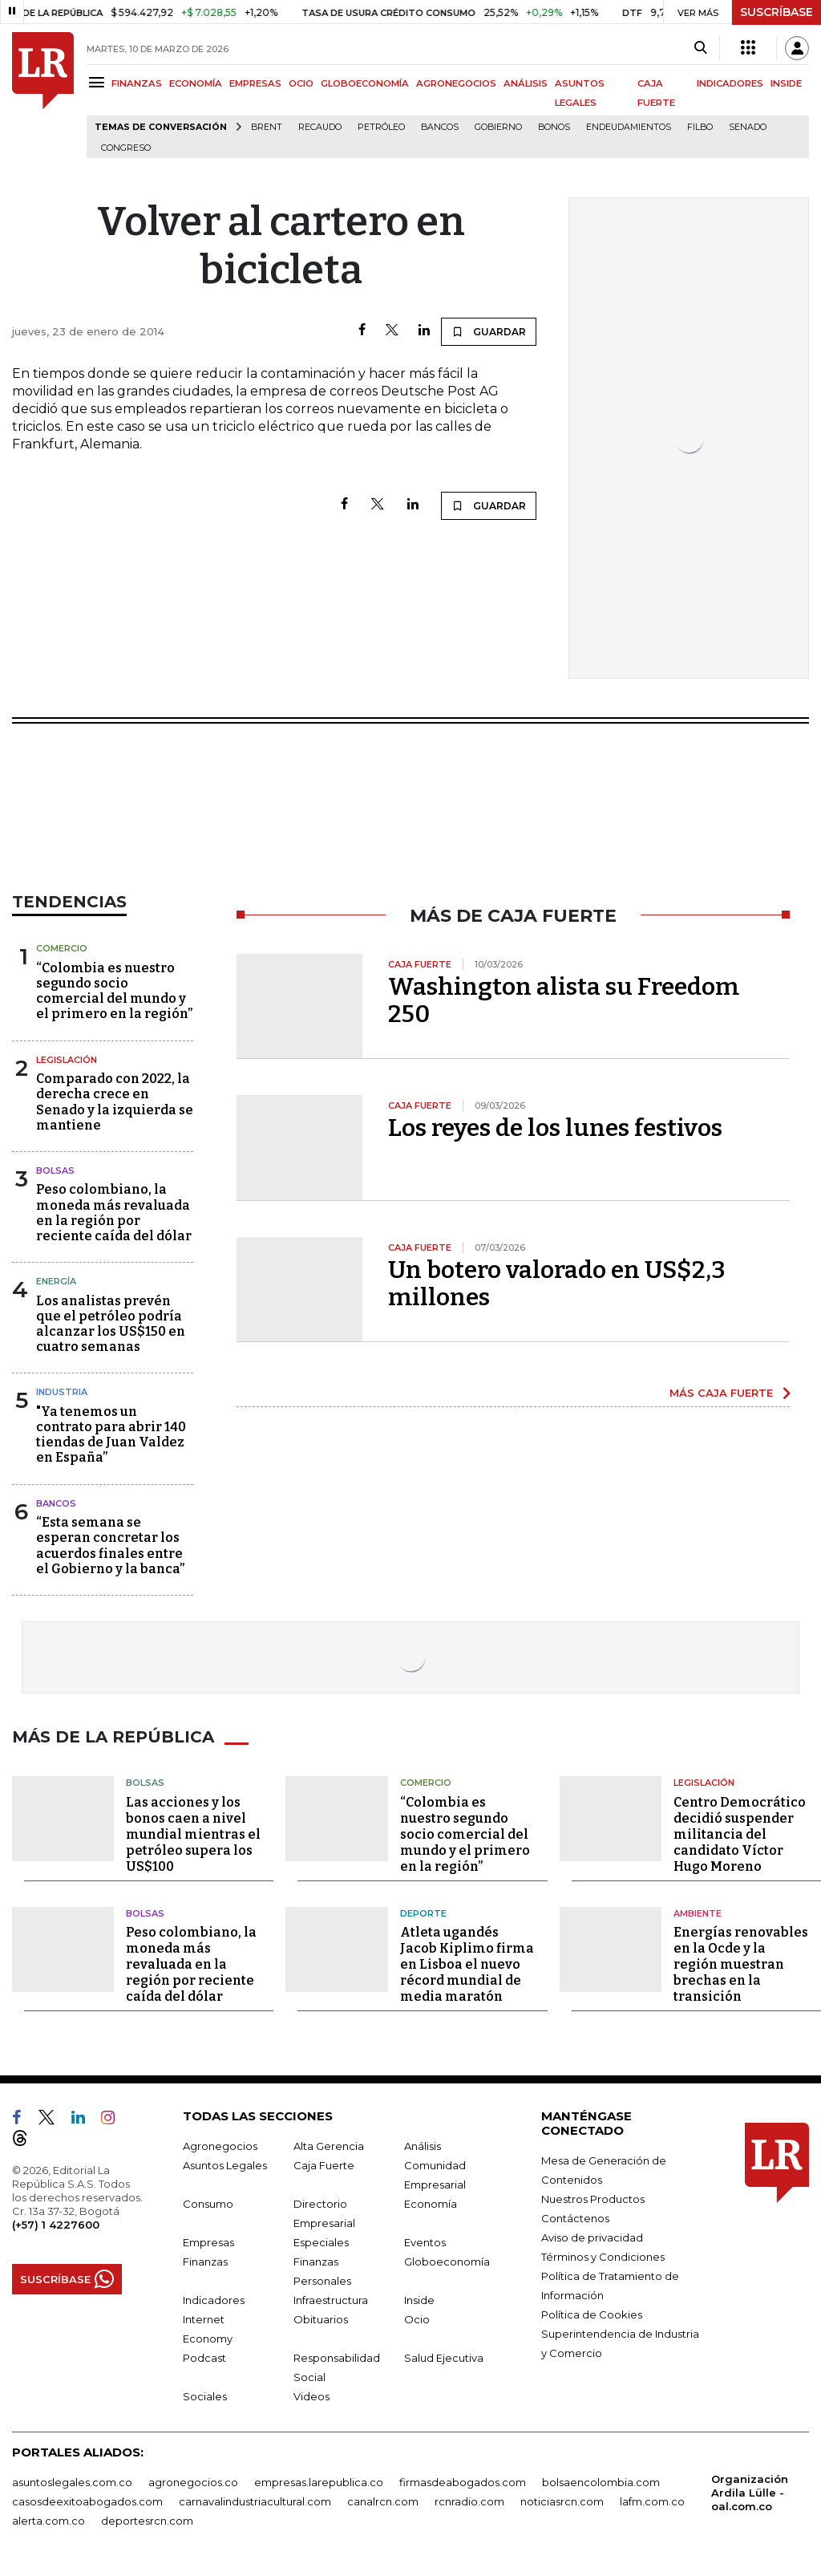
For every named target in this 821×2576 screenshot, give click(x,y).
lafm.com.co (652, 2501)
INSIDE (786, 83)
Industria (61, 1392)
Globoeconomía (447, 2261)
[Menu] (99, 82)
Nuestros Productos (593, 2199)
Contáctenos (575, 2218)
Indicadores (214, 2300)
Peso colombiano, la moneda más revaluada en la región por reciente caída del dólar (114, 1212)
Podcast (204, 2357)
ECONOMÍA (195, 83)
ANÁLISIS (526, 83)
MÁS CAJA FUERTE (721, 1392)
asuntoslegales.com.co (72, 2482)
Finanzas (205, 2261)
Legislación (66, 1059)
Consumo (208, 2203)
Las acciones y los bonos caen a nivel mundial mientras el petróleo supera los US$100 (193, 1833)
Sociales (205, 2396)
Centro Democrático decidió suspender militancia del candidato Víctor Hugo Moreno (739, 1833)
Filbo (700, 127)
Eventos (425, 2242)
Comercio (61, 948)
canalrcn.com (383, 2501)
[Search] (700, 48)
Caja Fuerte (323, 2165)
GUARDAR (488, 331)
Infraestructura (330, 2300)
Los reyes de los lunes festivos (555, 1128)
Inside (419, 2300)
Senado (747, 127)
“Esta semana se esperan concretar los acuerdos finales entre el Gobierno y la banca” (110, 1545)
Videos (311, 2396)
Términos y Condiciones (603, 2256)
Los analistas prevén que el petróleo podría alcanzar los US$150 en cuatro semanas (110, 1324)
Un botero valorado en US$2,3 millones (557, 1284)
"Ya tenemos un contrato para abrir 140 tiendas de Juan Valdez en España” (111, 1435)
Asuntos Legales (225, 2165)
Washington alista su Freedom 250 (563, 1000)
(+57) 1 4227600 (55, 2224)
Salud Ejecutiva (443, 2357)
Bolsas (55, 1170)
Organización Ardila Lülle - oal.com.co (749, 2493)
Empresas (208, 2242)
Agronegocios (220, 2146)
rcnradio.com (469, 2501)
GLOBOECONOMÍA (365, 83)
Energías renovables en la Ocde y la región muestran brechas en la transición (740, 1964)
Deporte (423, 1912)
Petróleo (381, 127)
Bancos (440, 127)
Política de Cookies (591, 2314)
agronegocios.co (193, 2482)
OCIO (301, 83)
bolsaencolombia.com (601, 2482)
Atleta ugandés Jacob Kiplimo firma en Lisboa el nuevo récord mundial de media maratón (467, 1964)
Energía (56, 1281)
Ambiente (697, 1912)
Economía (430, 2203)
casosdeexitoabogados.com (87, 2501)
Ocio (417, 2319)
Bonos (554, 127)
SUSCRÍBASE (776, 12)
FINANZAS (136, 83)
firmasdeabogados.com (462, 2482)
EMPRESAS (255, 83)
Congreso (126, 148)
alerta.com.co (48, 2520)
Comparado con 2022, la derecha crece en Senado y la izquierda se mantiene (114, 1102)
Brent (266, 127)
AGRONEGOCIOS (456, 83)
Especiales (321, 2242)
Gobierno (498, 127)
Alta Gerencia (328, 2146)
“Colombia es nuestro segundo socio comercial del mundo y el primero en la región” (114, 991)
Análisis (422, 2146)
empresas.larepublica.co (318, 2482)
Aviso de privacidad (592, 2237)
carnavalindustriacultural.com (255, 2501)
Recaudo (320, 127)
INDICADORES (730, 83)
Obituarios (320, 2319)
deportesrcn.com (147, 2520)
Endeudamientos (628, 127)
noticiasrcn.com (562, 2501)
